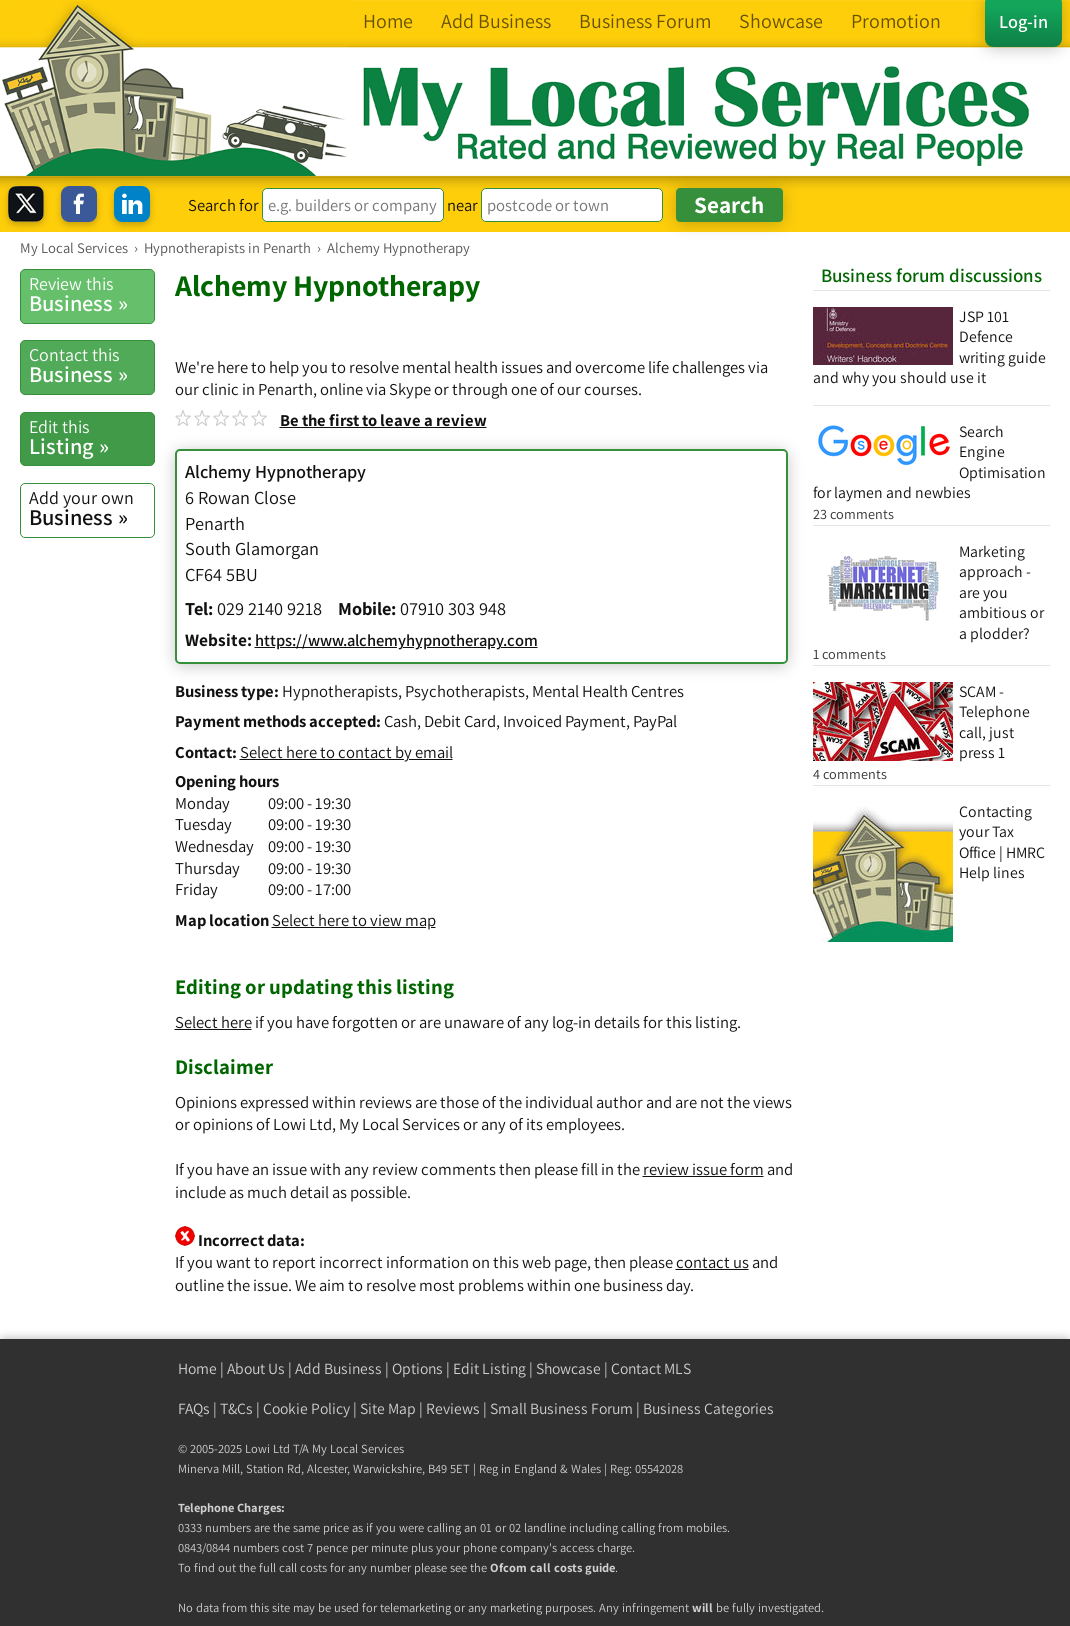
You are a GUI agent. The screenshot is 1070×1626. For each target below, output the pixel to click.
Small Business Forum (561, 1408)
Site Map (388, 1408)
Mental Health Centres (608, 691)
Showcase (568, 1368)
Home (197, 1368)
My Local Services (358, 1448)
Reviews (453, 1408)
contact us (712, 1262)
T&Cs (236, 1408)
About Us (256, 1368)
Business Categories (708, 1408)
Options (417, 1368)
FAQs (194, 1408)
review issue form (703, 1169)
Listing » (91, 437)
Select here (213, 1022)
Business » (91, 294)
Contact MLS (651, 1368)
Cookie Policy (306, 1408)
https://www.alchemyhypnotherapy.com (396, 640)
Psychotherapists (465, 691)
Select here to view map (354, 920)
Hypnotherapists (340, 691)
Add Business (338, 1368)
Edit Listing (489, 1368)
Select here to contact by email (346, 752)
